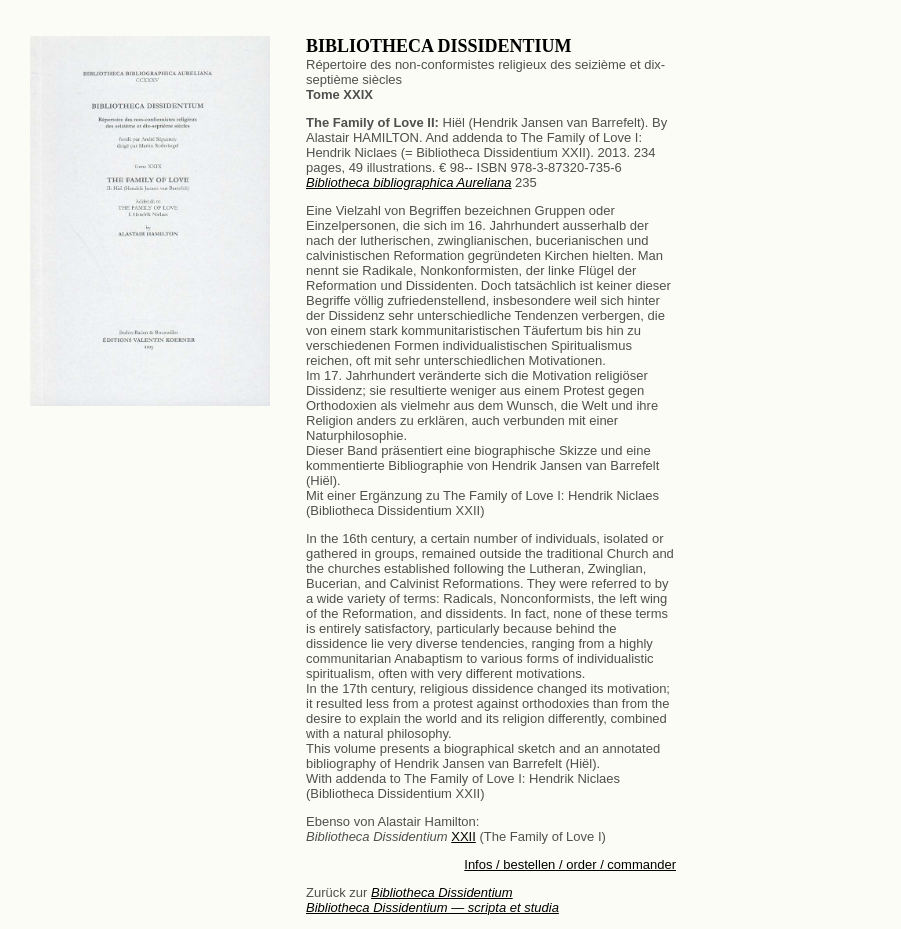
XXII (463, 836)
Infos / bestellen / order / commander (570, 864)
